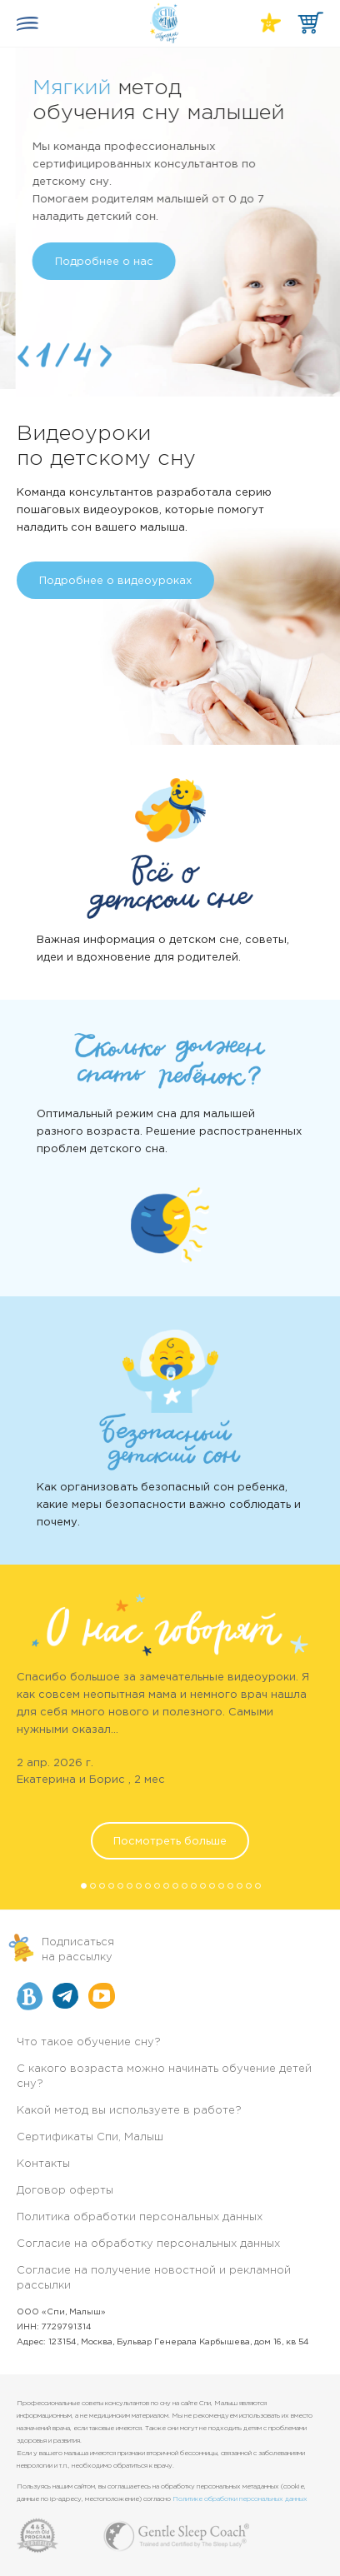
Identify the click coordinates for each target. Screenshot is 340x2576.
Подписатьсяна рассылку (78, 1950)
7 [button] (140, 1887)
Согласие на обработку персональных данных (148, 2244)
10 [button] (167, 1887)
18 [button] (241, 1887)
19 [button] (250, 1887)
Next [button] (106, 356)
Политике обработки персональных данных (240, 2499)
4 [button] (112, 1887)
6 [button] (131, 1887)
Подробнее (71, 254)
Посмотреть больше (170, 1841)
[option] (170, 218)
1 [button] (85, 1887)
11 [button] (176, 1887)
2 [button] (94, 1887)
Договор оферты (65, 2190)
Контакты (43, 2164)
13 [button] (195, 1887)
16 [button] (222, 1887)
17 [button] (232, 1887)
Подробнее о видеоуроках (115, 581)
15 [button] (213, 1887)
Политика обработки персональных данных (139, 2217)
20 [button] (259, 1887)
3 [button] (103, 1887)
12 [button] (186, 1887)
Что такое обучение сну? (89, 2042)
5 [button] (122, 1887)
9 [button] (158, 1887)
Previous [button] (23, 356)
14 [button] (204, 1887)
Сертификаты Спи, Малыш (90, 2137)
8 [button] (149, 1887)
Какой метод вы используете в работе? (129, 2110)
